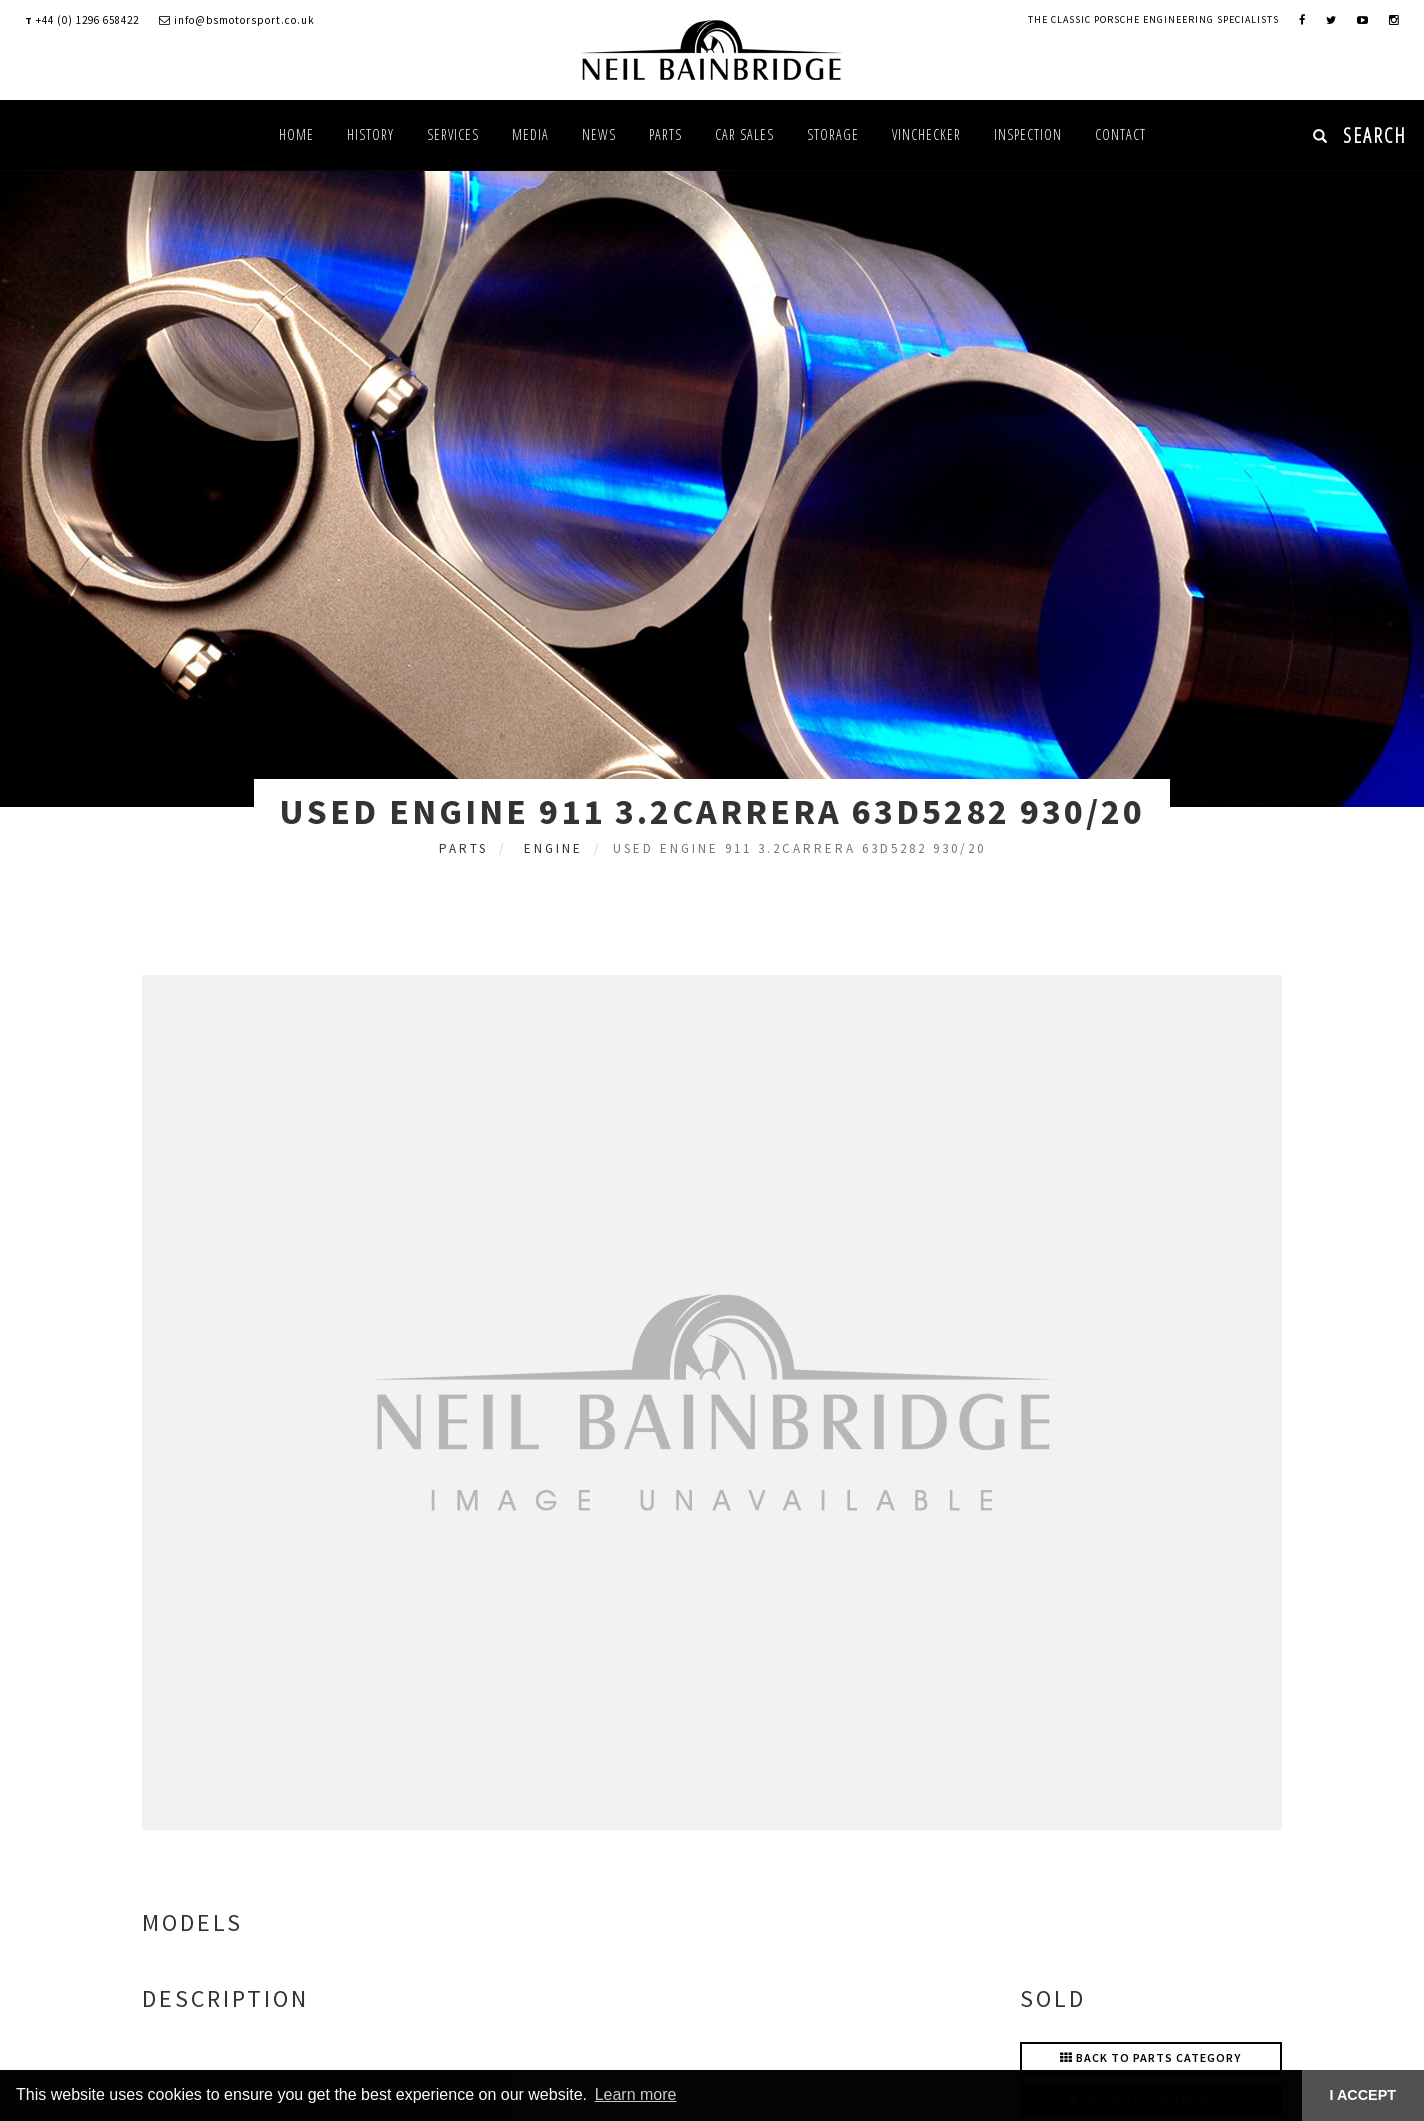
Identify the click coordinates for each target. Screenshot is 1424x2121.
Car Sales (744, 134)
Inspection (1028, 134)
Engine (553, 848)
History (370, 134)
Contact (1120, 134)
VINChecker (926, 134)
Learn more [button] (636, 2094)
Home (296, 134)
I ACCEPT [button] (1362, 2095)
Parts (665, 134)
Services (453, 134)
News (599, 134)
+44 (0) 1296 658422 (87, 20)
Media (530, 134)
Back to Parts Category (1150, 2057)
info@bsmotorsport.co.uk (237, 20)
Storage (833, 134)
